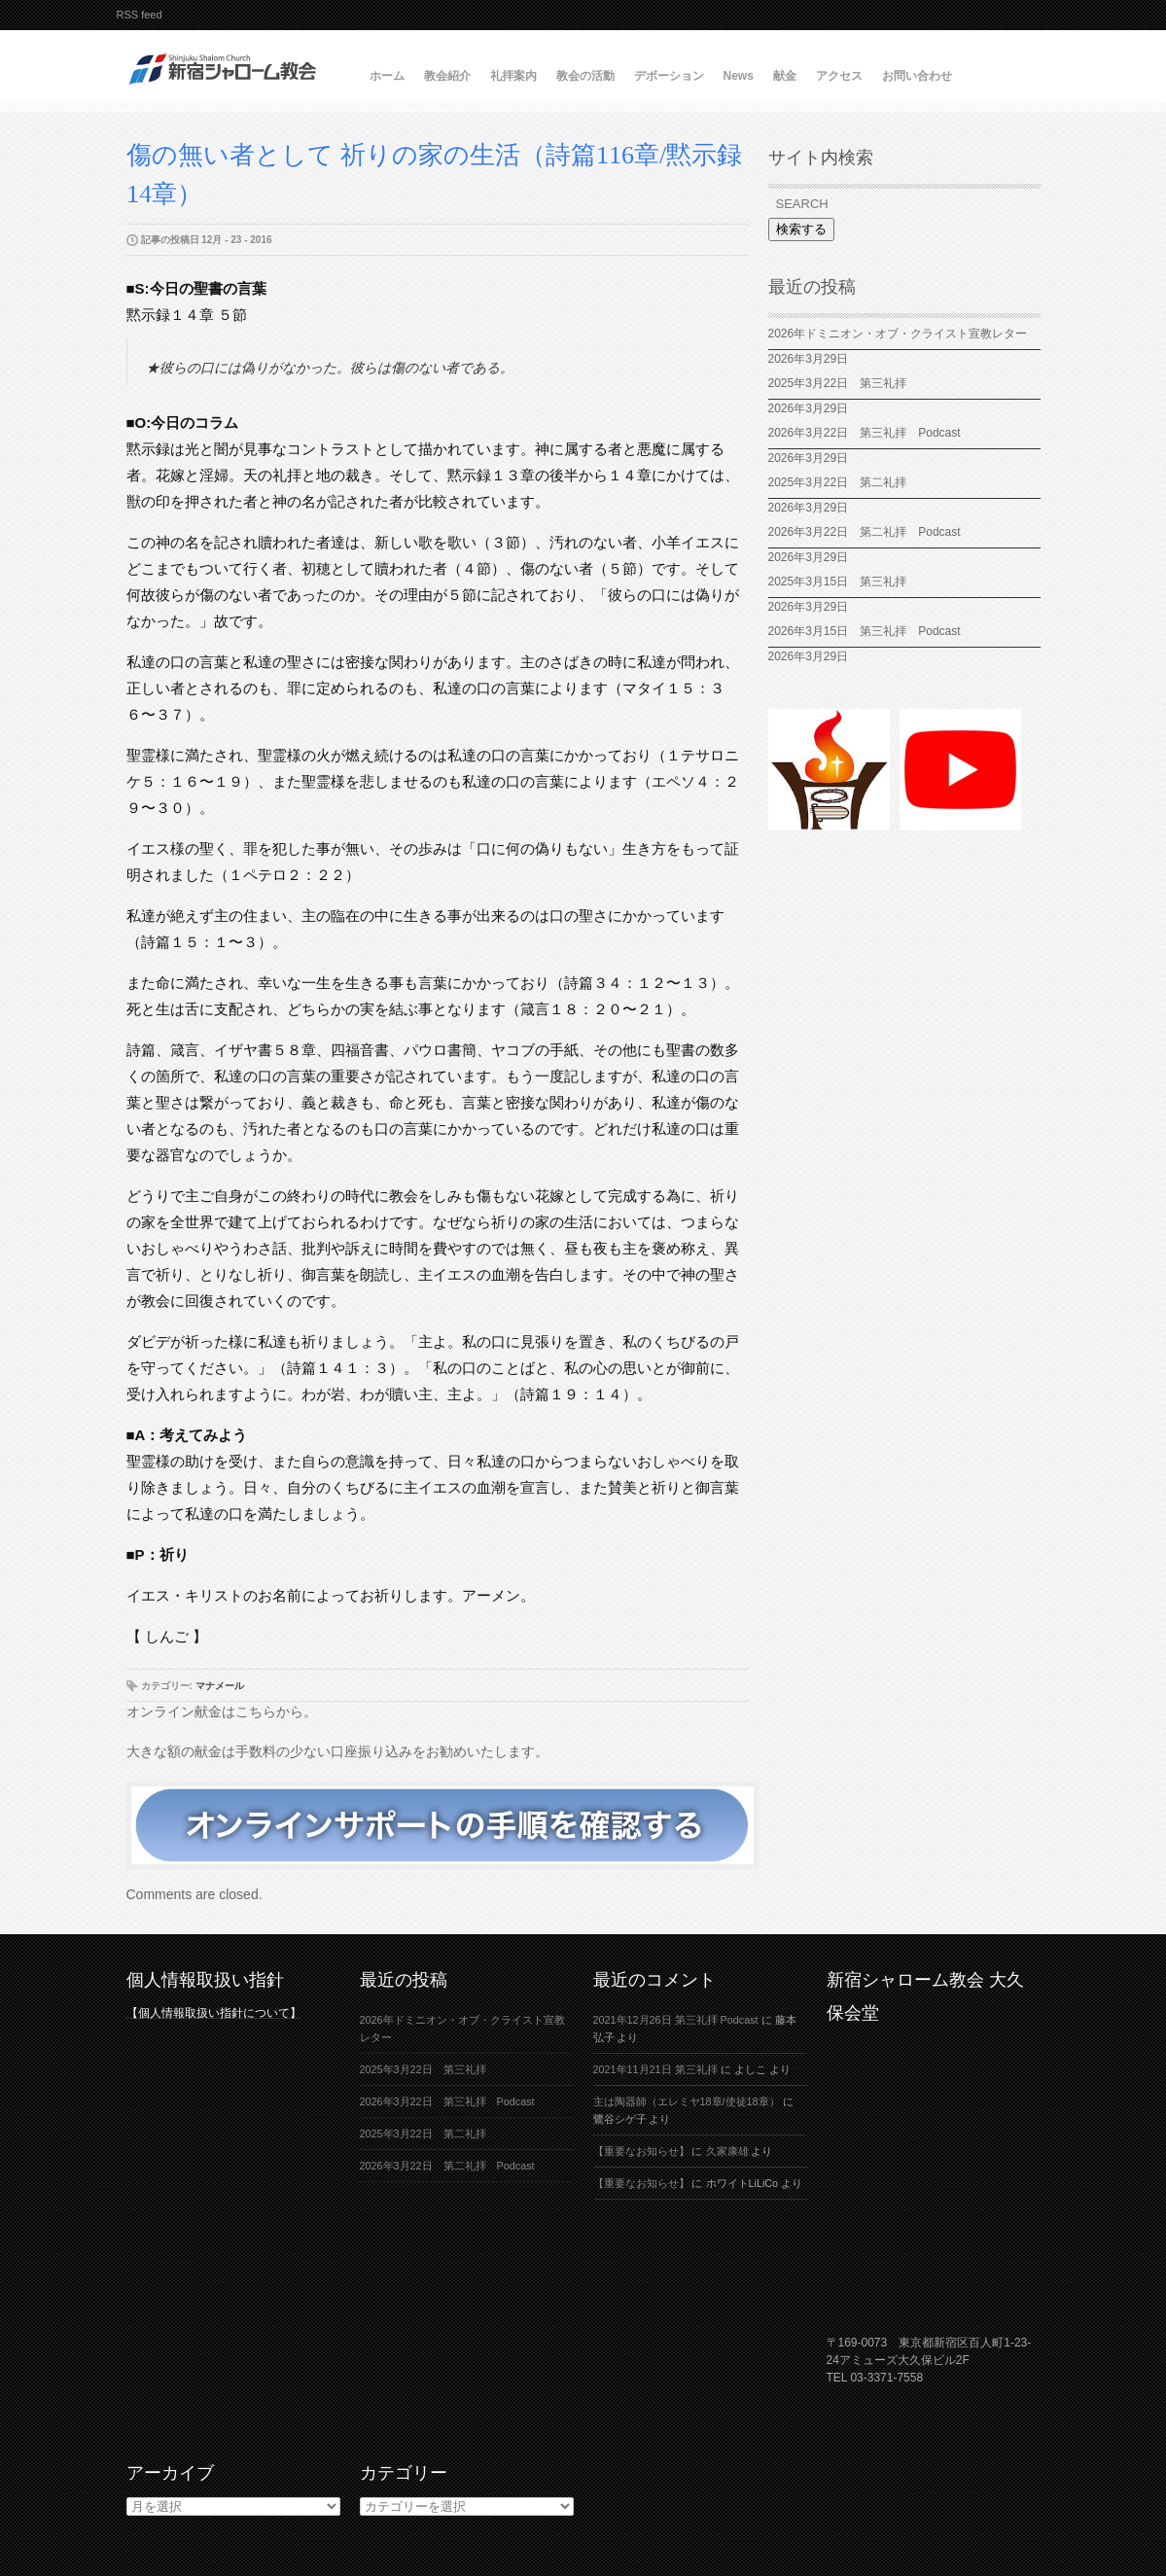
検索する (801, 229)
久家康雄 (727, 2151)
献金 (784, 76)
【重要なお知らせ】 (641, 2151)
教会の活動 (585, 76)
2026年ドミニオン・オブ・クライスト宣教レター (898, 333)
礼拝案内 (513, 76)
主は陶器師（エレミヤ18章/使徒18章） (686, 2101)
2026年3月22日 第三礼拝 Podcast (864, 433)
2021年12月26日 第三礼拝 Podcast (676, 2020)
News (739, 76)
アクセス (839, 76)
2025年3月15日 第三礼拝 (843, 581)
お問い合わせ (917, 76)
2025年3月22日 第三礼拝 (837, 383)
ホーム (387, 76)
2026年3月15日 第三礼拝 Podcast (864, 631)
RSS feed (139, 14)
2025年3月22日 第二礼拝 (843, 482)
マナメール (219, 1685)
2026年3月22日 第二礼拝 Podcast (864, 532)
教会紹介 (447, 76)
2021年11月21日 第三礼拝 (655, 2069)
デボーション (669, 76)
